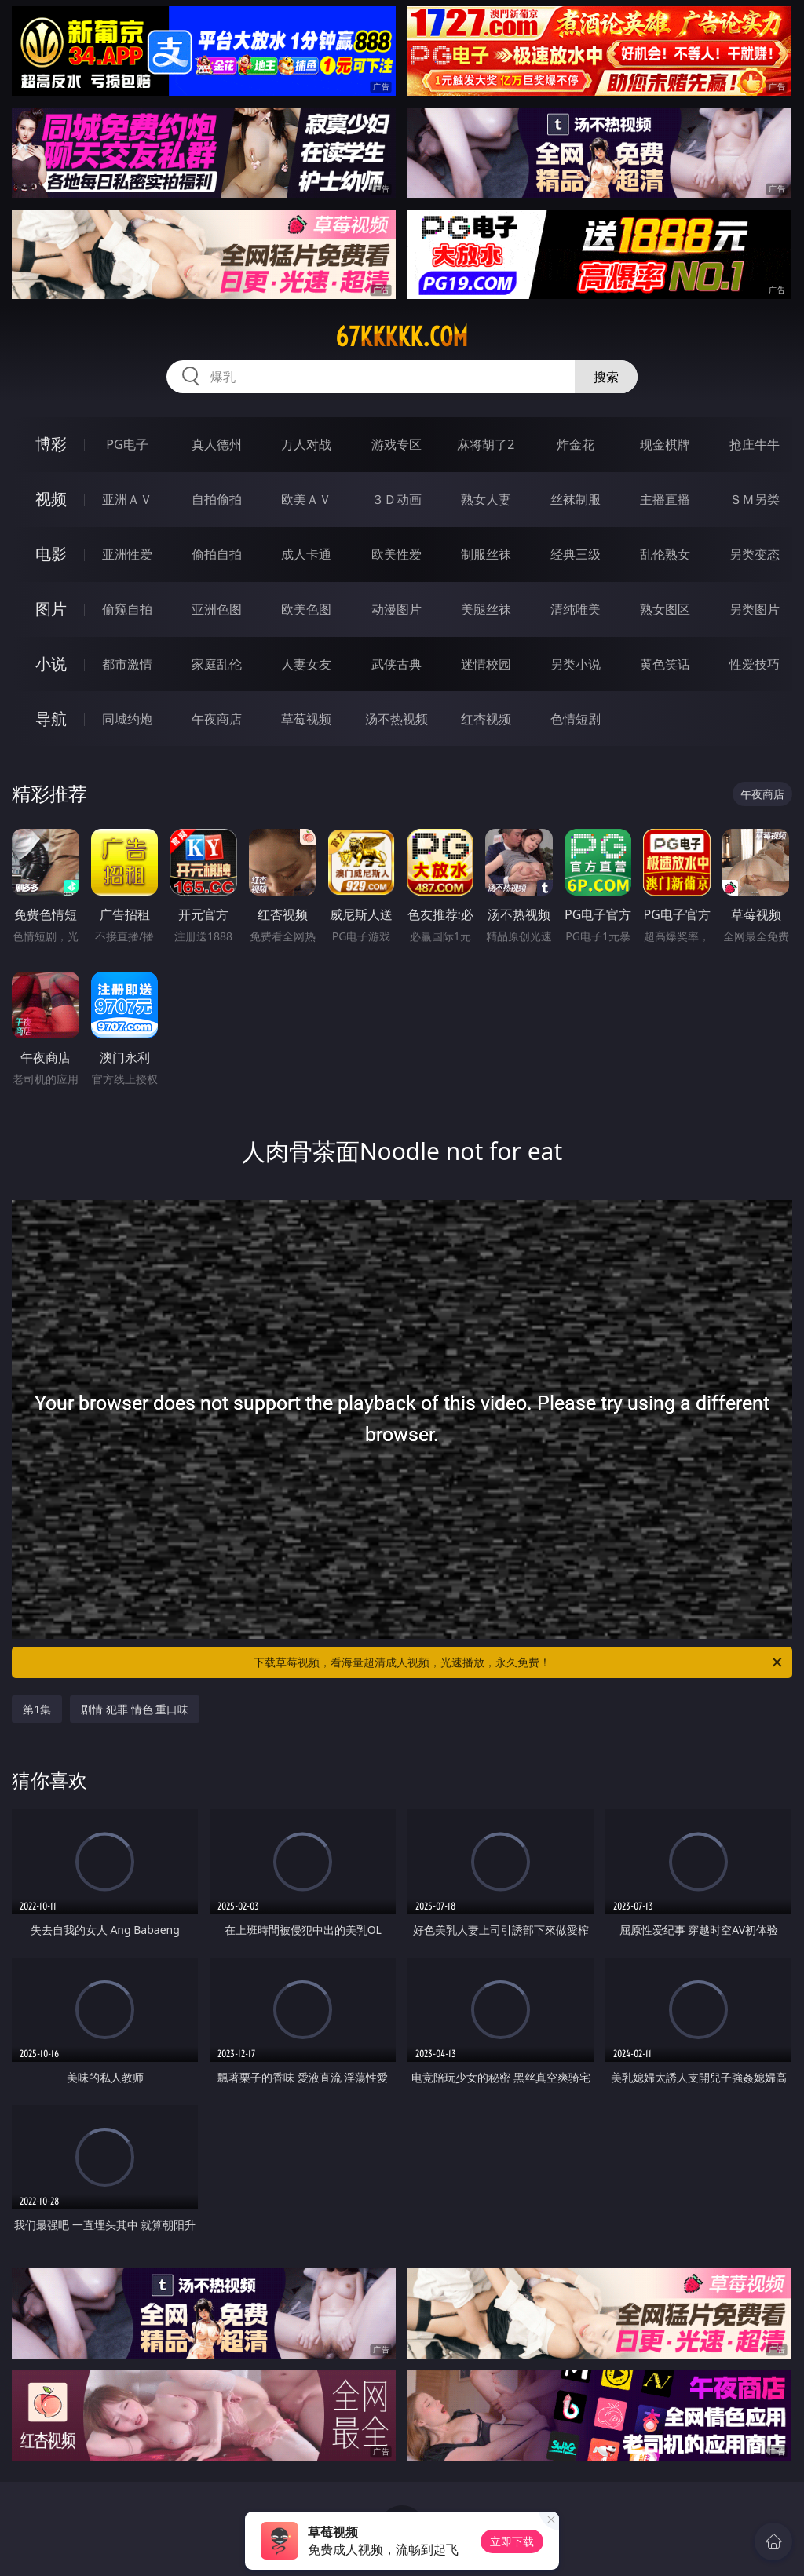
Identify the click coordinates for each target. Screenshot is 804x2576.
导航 (51, 718)
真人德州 (217, 444)
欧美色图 (306, 609)
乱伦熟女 (665, 554)
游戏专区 (396, 444)
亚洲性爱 (127, 554)
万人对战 (306, 444)
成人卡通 (306, 554)
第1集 (37, 1709)
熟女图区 (665, 609)
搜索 (606, 376)
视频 (51, 498)
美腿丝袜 (486, 609)
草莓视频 (306, 719)
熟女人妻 (486, 499)
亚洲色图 (217, 609)
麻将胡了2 (485, 444)
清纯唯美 (575, 609)
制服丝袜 (486, 554)
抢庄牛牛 (754, 444)
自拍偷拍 (217, 499)
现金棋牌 (665, 444)
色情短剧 (575, 719)
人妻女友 (306, 664)
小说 (51, 663)
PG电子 (127, 444)
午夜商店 (217, 719)
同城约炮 (127, 719)
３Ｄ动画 (396, 499)
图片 (51, 608)
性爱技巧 (754, 664)
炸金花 (575, 444)
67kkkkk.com (401, 336)
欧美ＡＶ (306, 499)
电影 (51, 553)
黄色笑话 (665, 664)
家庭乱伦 (217, 664)
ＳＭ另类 (754, 499)
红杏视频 (486, 719)
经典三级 (575, 554)
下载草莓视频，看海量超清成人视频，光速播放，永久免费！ (519, 1662)
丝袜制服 (575, 499)
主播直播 (665, 499)
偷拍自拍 (217, 554)
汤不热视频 (396, 719)
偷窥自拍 (127, 609)
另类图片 (754, 609)
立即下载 (512, 2541)
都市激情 (127, 664)
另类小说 (575, 664)
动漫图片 (396, 609)
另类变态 (754, 554)
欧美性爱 (396, 554)
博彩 (51, 443)
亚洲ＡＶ (127, 499)
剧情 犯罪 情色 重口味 (134, 1709)
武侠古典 (396, 664)
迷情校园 (486, 664)
